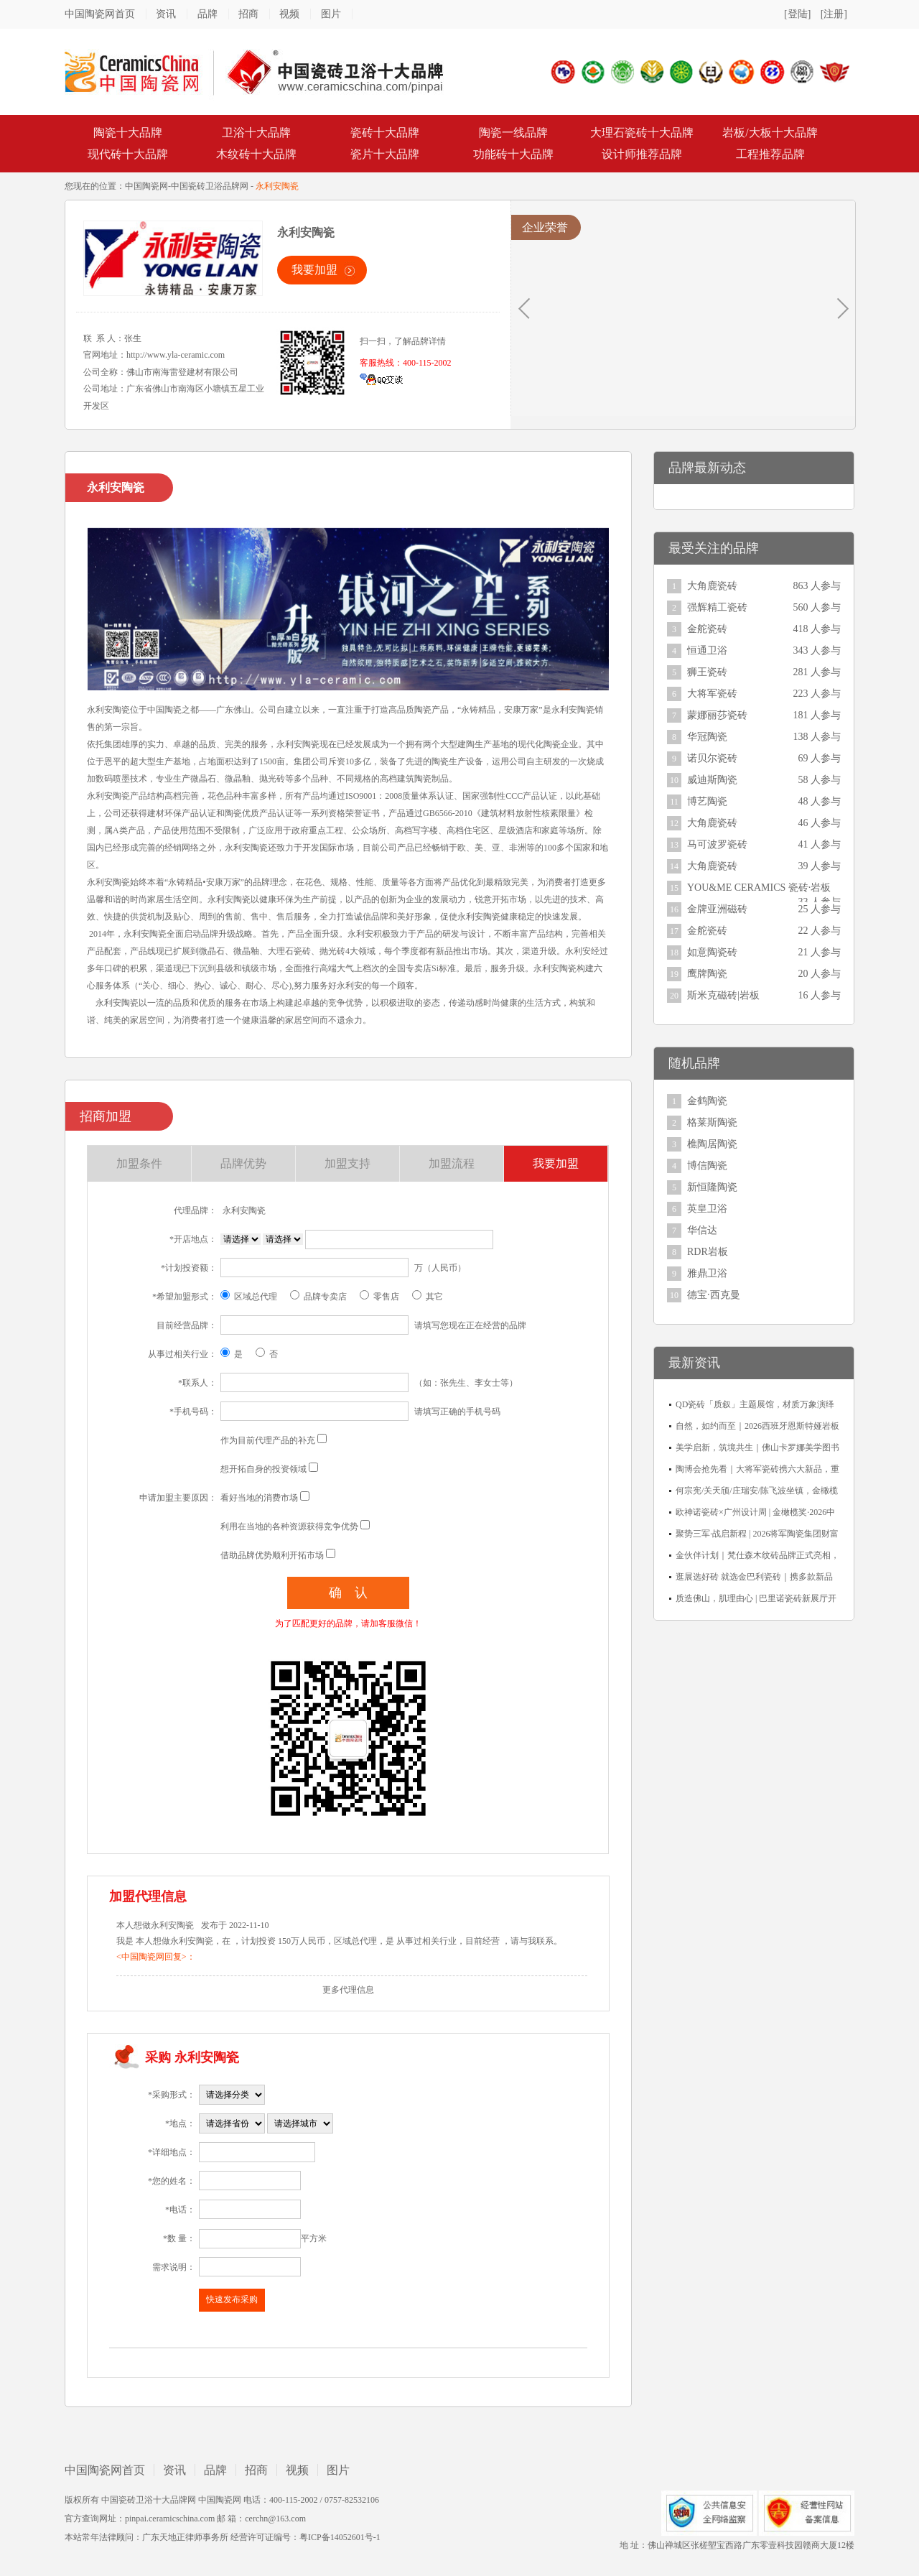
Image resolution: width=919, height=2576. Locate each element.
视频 (289, 14)
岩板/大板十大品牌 (769, 132)
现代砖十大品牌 (128, 154)
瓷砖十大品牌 (384, 132)
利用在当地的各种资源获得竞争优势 (289, 1526)
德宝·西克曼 (713, 1294)
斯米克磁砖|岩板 (723, 995)
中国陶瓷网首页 (100, 14)
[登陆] (797, 14)
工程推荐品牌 (770, 154)
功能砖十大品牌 (513, 154)
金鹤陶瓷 (707, 1100)
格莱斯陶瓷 (712, 1122)
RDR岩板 (707, 1251)
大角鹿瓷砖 (712, 585)
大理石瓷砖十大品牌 (642, 132)
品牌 (207, 14)
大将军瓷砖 (712, 693)
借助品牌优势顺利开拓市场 (272, 1555)
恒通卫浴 (707, 650)
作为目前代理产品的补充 (267, 1440)
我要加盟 (314, 270)
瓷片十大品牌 (384, 154)
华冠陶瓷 (707, 736)
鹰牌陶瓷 (707, 973)
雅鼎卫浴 (707, 1273)
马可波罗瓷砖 (717, 844)
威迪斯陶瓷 (712, 779)
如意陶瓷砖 (712, 952)
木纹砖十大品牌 (256, 154)
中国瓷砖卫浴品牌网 (209, 186)
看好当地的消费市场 (259, 1498)
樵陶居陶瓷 (712, 1144)
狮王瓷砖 (707, 672)
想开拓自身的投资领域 (263, 1469)
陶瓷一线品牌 (513, 132)
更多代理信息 (348, 1990)
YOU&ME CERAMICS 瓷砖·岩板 (759, 887)
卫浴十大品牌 (256, 132)
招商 (248, 14)
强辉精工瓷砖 (717, 607)
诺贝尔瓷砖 (712, 758)
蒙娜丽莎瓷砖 (717, 715)
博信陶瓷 (707, 1165)
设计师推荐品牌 (642, 154)
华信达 (702, 1230)
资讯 (166, 14)
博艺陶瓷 (707, 801)
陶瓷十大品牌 (127, 132)
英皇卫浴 (707, 1208)
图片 (331, 14)
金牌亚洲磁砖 (717, 909)
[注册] (834, 14)
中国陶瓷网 (146, 186)
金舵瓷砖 (707, 629)
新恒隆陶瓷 (712, 1187)
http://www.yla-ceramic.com (175, 355)
